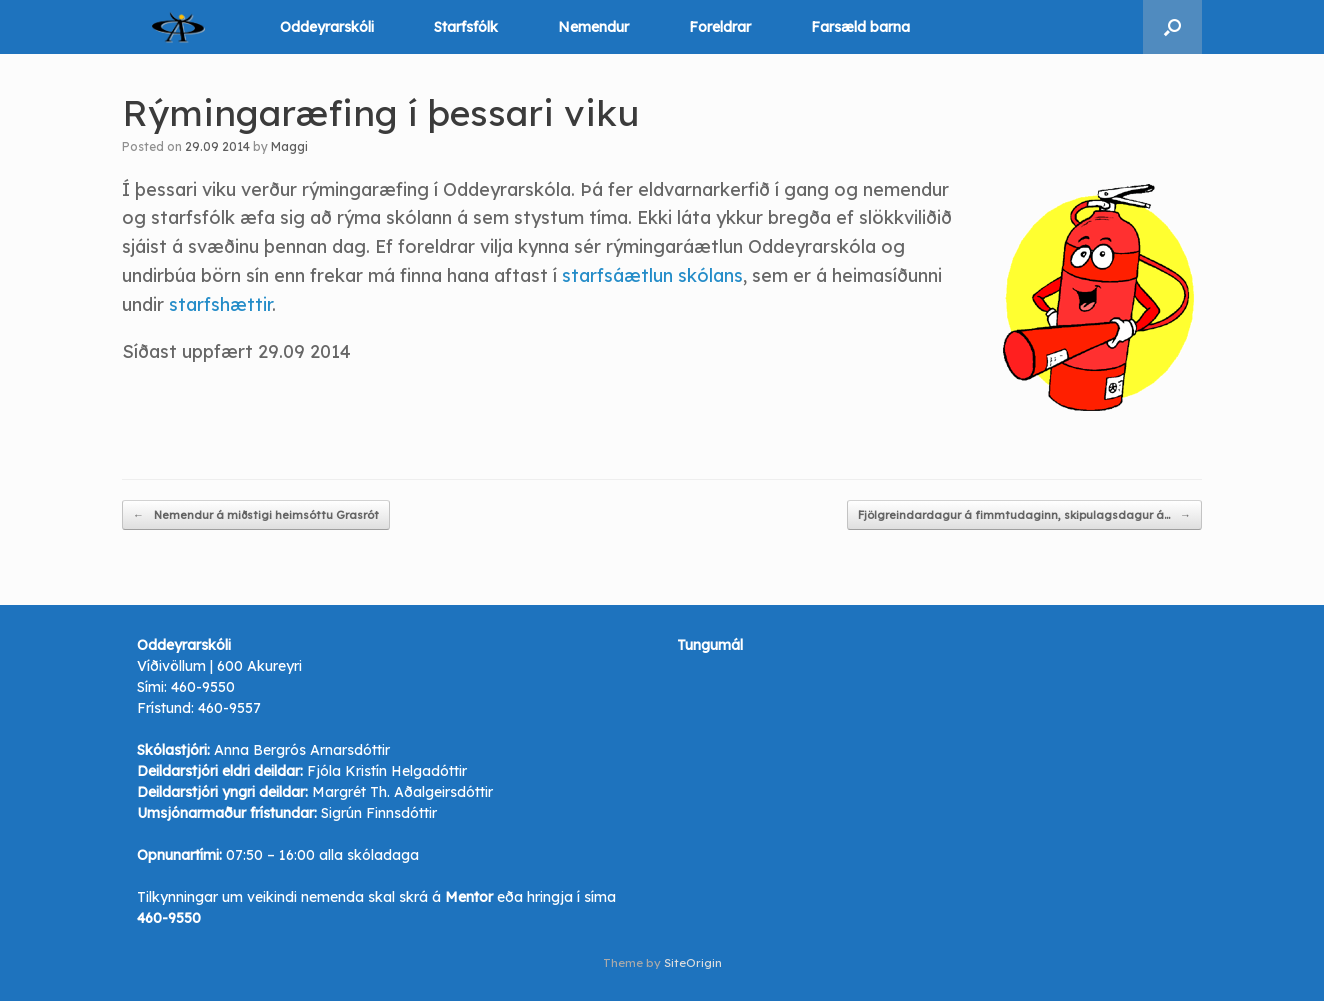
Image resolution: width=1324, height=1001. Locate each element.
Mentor (469, 897)
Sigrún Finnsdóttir (379, 813)
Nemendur (593, 27)
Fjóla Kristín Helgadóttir (387, 771)
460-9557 (229, 708)
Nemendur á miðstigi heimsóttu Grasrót (256, 515)
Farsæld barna (860, 27)
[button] (1172, 27)
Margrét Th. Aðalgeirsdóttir (402, 792)
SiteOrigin (693, 962)
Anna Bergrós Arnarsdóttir (302, 750)
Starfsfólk (466, 27)
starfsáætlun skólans (652, 275)
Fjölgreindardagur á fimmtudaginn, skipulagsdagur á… (1024, 515)
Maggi (289, 146)
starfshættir (220, 304)
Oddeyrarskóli (327, 27)
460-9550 (203, 687)
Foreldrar (720, 27)
